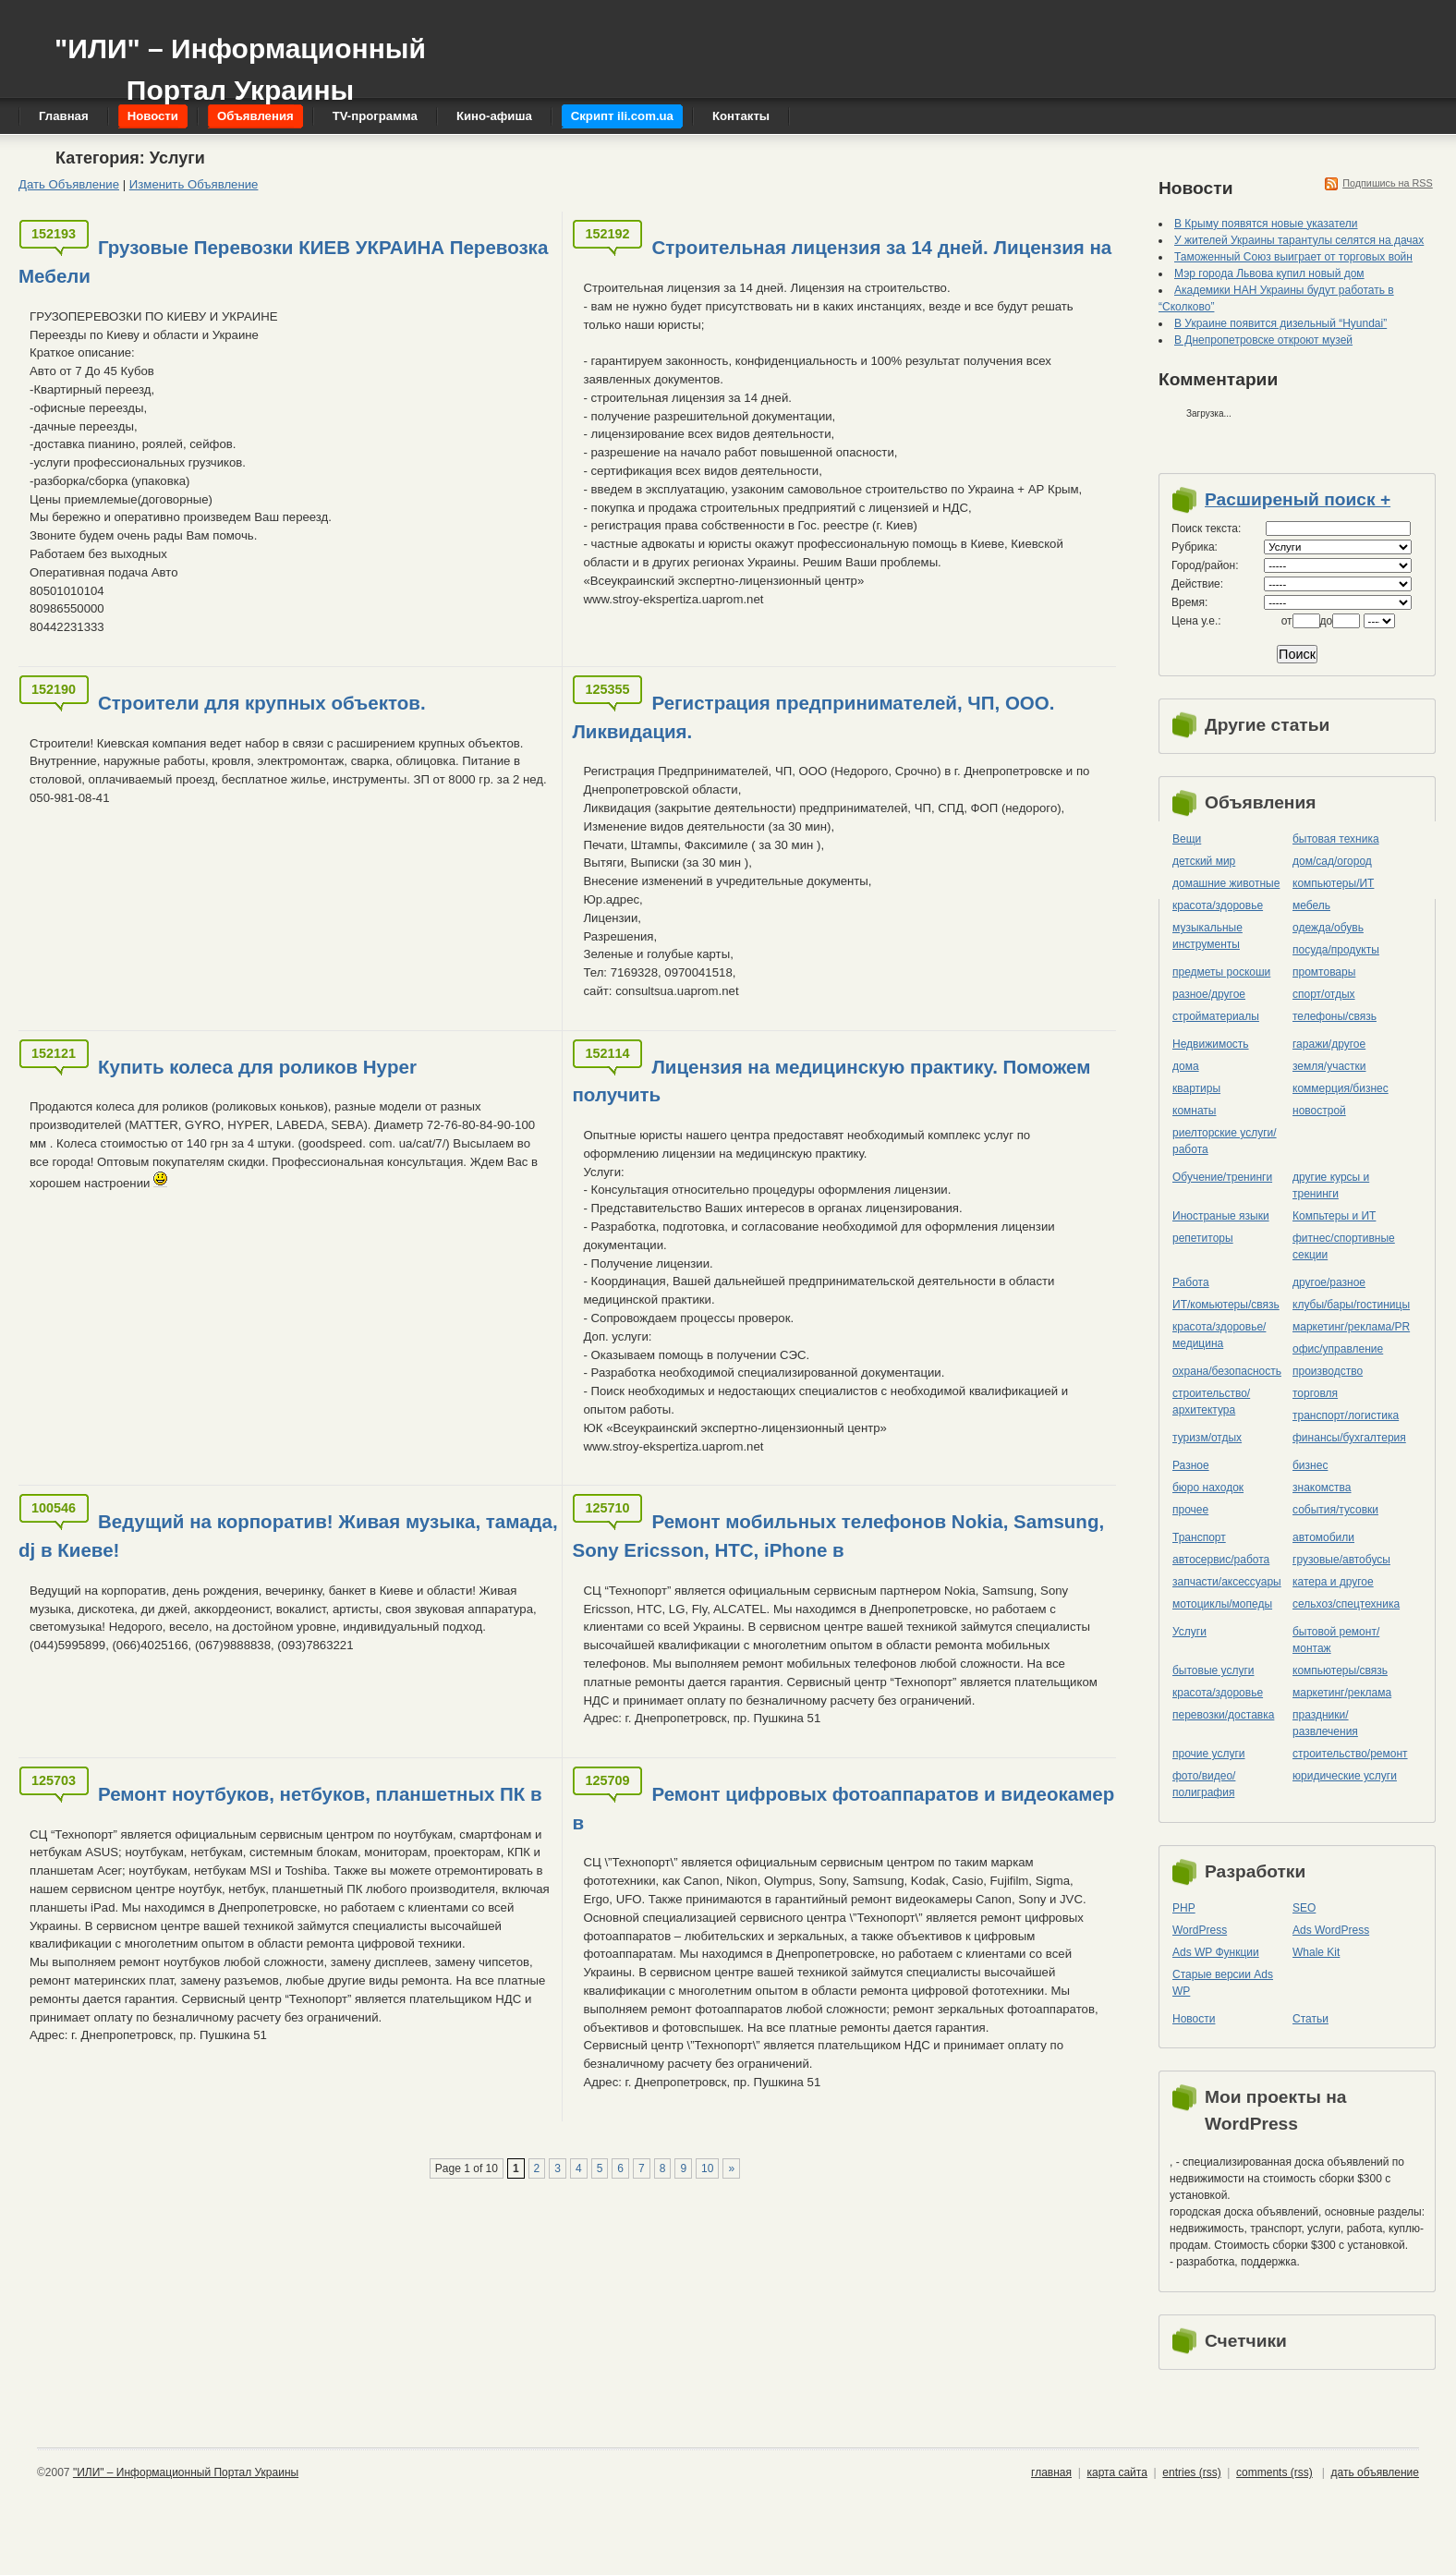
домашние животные (1226, 883)
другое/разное (1328, 1282)
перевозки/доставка (1223, 1714)
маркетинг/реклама (1341, 1692)
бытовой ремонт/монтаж (1335, 1640)
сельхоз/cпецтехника (1346, 1603)
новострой (1319, 1110)
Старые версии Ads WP (1222, 1983)
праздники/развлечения (1325, 1723)
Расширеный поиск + (1297, 499)
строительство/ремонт (1350, 1753)
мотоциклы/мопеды (1222, 1603)
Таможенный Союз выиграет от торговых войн (1293, 256)
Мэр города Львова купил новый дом (1269, 273)
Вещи (1186, 838)
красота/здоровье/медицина (1219, 1335)
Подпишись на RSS (1387, 182)
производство (1327, 1371)
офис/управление (1337, 1348)
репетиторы (1202, 1238)
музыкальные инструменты (1207, 936)
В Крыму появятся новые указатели (1266, 223)
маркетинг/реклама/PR (1351, 1326)
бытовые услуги (1213, 1670)
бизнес (1310, 1465)
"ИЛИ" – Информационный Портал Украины (240, 60)
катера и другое (1333, 1581)
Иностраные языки (1220, 1215)
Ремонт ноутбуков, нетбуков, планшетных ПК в (320, 1793)
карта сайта (1116, 2472)
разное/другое (1208, 994)
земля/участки (1329, 1066)
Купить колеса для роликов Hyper (257, 1066)
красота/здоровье (1217, 905)
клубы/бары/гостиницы (1351, 1304)
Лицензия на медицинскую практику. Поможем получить (831, 1081)
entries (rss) (1191, 2472)
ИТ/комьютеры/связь (1226, 1304)
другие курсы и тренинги (1330, 1185)
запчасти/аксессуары (1226, 1581)
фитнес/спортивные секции (1343, 1246)
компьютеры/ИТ (1333, 883)
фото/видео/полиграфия (1203, 1784)
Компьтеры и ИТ (1334, 1215)
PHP (1183, 1907)
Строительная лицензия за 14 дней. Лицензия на (881, 247)
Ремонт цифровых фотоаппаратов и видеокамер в (843, 1808)
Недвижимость (1210, 1044)
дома (1185, 1066)
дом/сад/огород (1332, 861)
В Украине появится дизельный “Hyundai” (1280, 323)
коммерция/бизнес (1340, 1088)
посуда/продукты (1335, 949)
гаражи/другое (1328, 1044)
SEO (1304, 1907)
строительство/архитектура (1211, 1401)
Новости (1193, 2018)
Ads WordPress (1330, 1930)
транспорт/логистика (1345, 1415)
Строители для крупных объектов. (262, 702)
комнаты (1194, 1110)
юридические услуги (1344, 1775)
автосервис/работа (1220, 1559)
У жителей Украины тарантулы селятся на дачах (1299, 240)
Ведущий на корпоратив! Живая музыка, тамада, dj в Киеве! (288, 1536)
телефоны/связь (1334, 1016)
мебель (1311, 905)
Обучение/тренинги (1222, 1177)
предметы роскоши (1221, 972)
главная (1051, 2472)
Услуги (1189, 1631)
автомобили (1323, 1537)
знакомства (1322, 1487)
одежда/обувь (1328, 927)
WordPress (1199, 1930)
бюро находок (1208, 1487)
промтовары (1323, 972)
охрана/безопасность (1226, 1371)
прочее (1190, 1509)
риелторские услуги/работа (1224, 1141)
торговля (1315, 1393)
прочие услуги (1208, 1753)
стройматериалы (1215, 1016)
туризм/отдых (1207, 1437)
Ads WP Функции (1215, 1952)
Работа (1190, 1282)
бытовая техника (1335, 838)
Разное (1190, 1465)
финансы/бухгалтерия (1349, 1437)
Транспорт (1199, 1537)
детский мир (1203, 861)
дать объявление (1375, 2472)
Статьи (1310, 2018)
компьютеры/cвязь (1340, 1670)
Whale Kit (1316, 1952)
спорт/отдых (1323, 994)
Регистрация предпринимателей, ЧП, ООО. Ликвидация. (813, 717)
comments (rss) (1274, 2472)
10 (707, 2168)
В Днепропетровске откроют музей (1263, 340)
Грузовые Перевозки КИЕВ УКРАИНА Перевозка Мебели (283, 261)
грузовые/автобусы (1341, 1559)
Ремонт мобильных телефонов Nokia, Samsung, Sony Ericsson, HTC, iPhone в (838, 1536)
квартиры (1196, 1088)
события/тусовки (1335, 1509)
